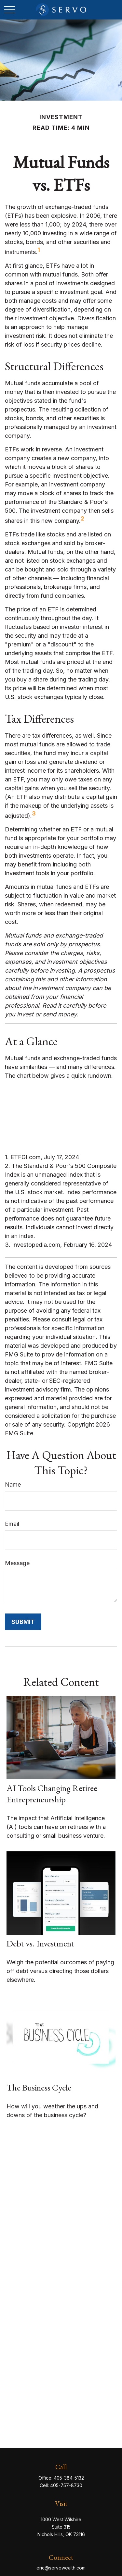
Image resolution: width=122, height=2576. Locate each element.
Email (12, 1523)
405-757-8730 (66, 2485)
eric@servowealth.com (61, 2567)
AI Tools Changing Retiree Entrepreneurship (52, 1793)
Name (13, 1484)
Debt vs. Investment (40, 1943)
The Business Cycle (39, 2087)
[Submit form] (23, 1621)
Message (17, 1563)
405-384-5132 (69, 2478)
